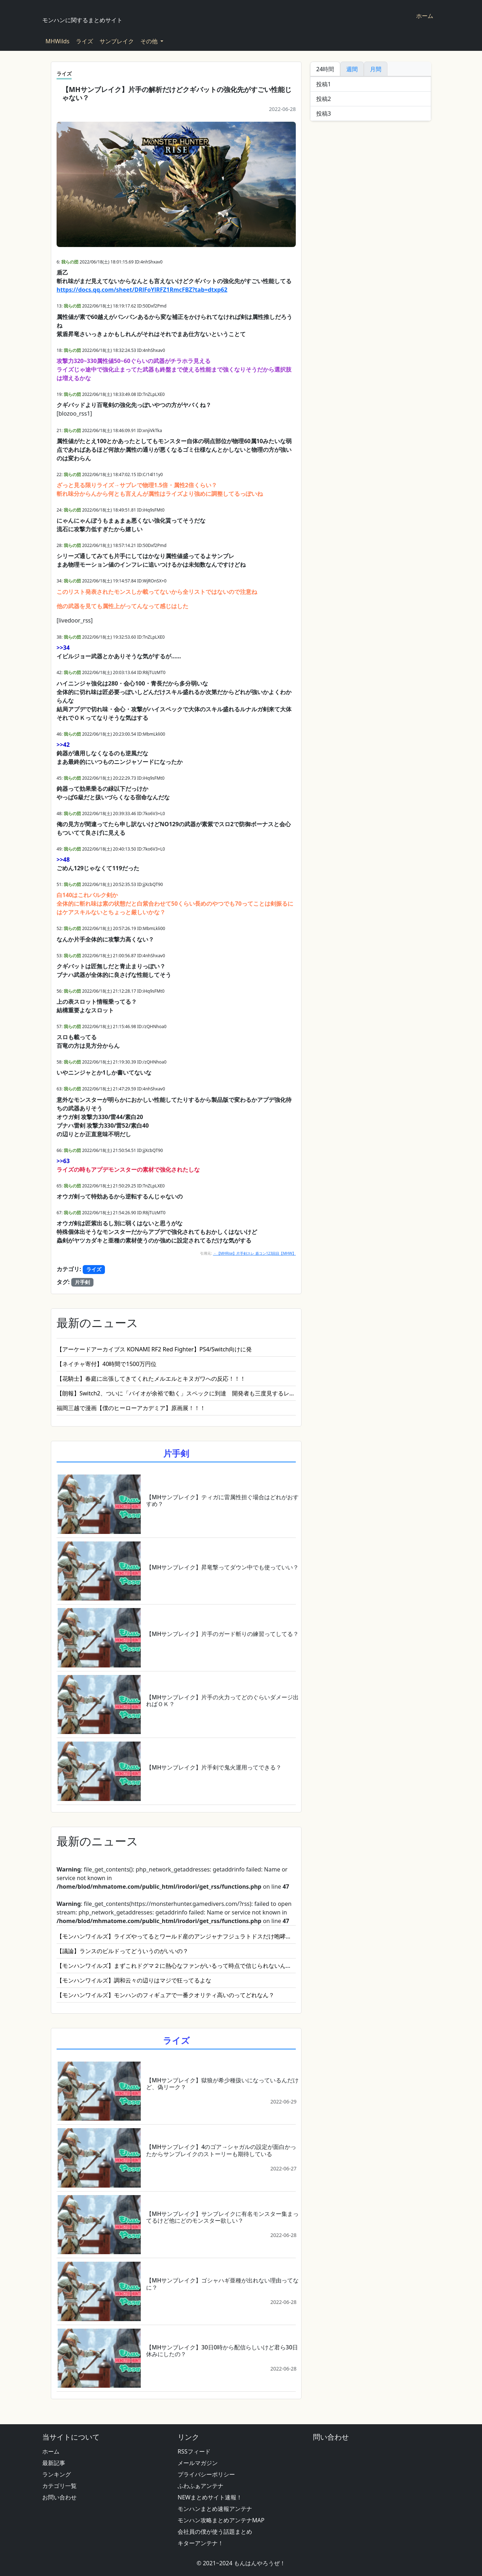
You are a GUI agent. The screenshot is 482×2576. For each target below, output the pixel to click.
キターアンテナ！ (200, 2543)
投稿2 (323, 99)
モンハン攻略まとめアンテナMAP (221, 2520)
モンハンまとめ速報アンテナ (215, 2509)
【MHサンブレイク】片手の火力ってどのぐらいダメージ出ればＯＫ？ (222, 1700)
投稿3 (323, 113)
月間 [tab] (375, 69)
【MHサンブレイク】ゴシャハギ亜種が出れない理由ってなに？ (222, 2283)
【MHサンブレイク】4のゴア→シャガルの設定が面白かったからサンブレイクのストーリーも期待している (221, 2150)
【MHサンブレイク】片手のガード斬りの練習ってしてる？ (222, 1634)
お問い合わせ (59, 2497)
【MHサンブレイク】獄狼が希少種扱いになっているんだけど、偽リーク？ (222, 2083)
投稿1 (323, 84)
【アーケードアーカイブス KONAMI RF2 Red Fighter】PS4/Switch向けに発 (154, 1349)
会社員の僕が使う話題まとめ (215, 2532)
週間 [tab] (352, 69)
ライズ (84, 41)
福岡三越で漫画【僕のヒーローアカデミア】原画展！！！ (131, 1408)
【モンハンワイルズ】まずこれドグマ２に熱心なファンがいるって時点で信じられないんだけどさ (176, 1966)
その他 (149, 41)
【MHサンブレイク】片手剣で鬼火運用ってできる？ (214, 1767)
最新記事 (53, 2463)
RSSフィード (194, 2451)
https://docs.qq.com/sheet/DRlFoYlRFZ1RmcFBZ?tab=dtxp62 (142, 290)
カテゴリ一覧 (59, 2486)
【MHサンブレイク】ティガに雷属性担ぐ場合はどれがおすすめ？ (222, 1500)
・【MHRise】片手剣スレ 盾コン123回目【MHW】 (254, 1253)
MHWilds (57, 41)
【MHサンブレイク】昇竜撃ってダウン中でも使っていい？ (222, 1567)
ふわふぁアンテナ (200, 2486)
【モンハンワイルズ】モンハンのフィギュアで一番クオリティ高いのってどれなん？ (165, 1995)
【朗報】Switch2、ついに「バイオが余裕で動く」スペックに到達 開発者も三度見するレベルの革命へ (176, 1393)
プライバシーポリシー (206, 2474)
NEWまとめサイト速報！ (210, 2497)
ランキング (56, 2474)
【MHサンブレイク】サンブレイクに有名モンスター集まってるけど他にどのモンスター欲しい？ (222, 2217)
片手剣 (82, 1282)
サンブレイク (117, 41)
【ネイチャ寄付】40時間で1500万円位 (106, 1364)
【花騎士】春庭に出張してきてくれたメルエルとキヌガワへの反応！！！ (151, 1379)
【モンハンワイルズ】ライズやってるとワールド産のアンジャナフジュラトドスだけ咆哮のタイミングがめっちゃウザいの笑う (176, 1936)
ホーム (424, 16)
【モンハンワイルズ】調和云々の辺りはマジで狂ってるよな (134, 1980)
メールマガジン (198, 2463)
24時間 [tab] (325, 69)
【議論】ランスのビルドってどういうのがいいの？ (122, 1951)
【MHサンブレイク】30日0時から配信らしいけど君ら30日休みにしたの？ (222, 2350)
